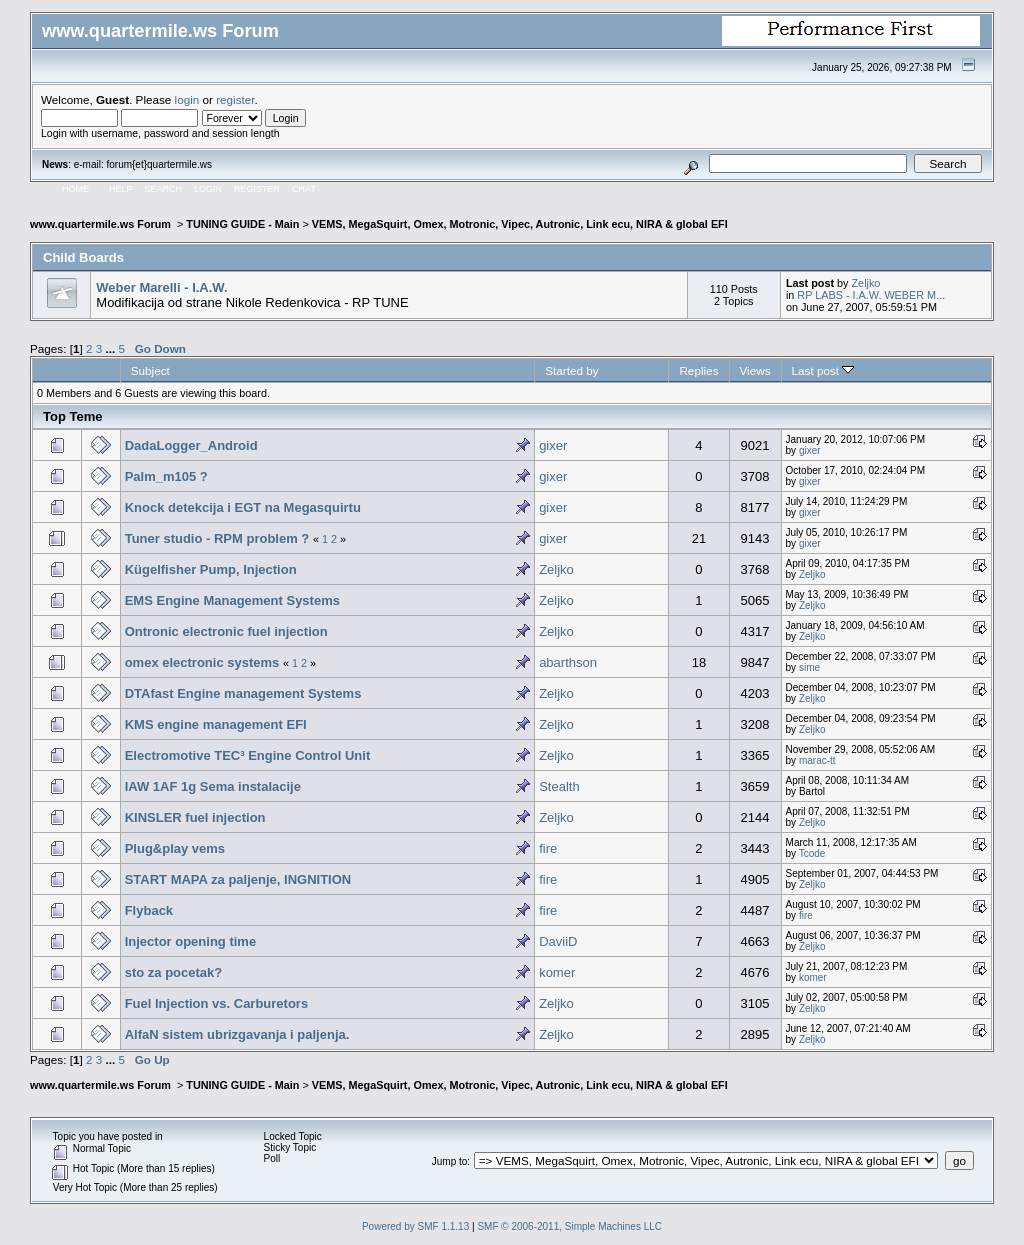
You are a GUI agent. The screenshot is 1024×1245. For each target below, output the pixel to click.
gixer (553, 445)
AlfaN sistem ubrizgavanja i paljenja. (237, 1034)
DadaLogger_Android (191, 445)
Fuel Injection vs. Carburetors (217, 1003)
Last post (823, 370)
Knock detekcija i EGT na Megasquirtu (243, 507)
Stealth (559, 786)
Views (755, 370)
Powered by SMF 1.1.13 (415, 1226)
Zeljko (866, 283)
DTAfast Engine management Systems (243, 693)
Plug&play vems (175, 848)
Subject (150, 370)
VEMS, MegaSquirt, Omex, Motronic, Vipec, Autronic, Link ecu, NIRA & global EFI (520, 224)
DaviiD (558, 941)
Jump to (450, 1161)
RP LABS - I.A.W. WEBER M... (871, 295)
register (235, 99)
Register (257, 189)
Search (164, 189)
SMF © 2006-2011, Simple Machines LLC (569, 1226)
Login (208, 189)
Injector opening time (190, 941)
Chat (304, 189)
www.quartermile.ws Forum (102, 224)
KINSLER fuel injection (195, 817)
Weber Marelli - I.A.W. (161, 287)
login (187, 99)
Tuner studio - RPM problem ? (217, 538)
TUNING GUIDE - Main (242, 224)
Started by (571, 370)
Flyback (149, 910)
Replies (698, 370)
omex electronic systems (202, 662)
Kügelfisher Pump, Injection (211, 569)
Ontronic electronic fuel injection (226, 631)
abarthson (568, 662)
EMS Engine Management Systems (232, 600)
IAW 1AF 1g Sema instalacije (213, 786)
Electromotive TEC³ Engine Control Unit (248, 755)
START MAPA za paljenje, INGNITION (238, 879)
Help (121, 189)
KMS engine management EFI (216, 724)
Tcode (812, 853)
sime (809, 667)
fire (548, 848)
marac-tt (817, 760)
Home (75, 189)
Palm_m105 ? (166, 476)
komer (557, 972)
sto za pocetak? (174, 972)
